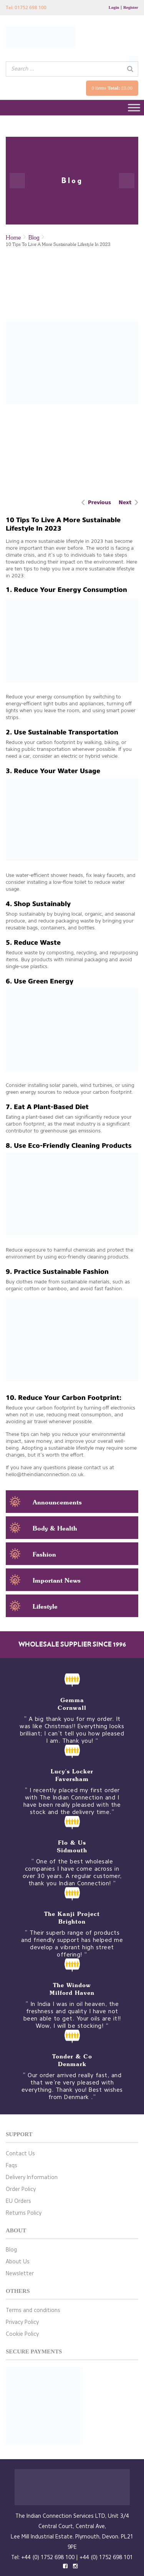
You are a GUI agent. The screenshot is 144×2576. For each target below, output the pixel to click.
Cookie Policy (22, 2334)
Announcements (57, 1502)
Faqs (11, 2165)
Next (125, 502)
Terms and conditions (33, 2310)
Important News (57, 1580)
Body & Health (55, 1528)
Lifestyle (45, 1606)
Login (114, 7)
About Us (18, 2261)
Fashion (44, 1554)
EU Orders (18, 2201)
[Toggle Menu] (134, 107)
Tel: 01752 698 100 (26, 7)
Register (130, 7)
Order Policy (21, 2189)
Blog (33, 237)
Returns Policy (23, 2213)
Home (13, 237)
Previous (99, 502)
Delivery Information (32, 2177)
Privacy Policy (22, 2322)
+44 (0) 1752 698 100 (47, 2557)
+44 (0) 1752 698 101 (106, 2557)
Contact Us (20, 2153)
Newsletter (20, 2273)
